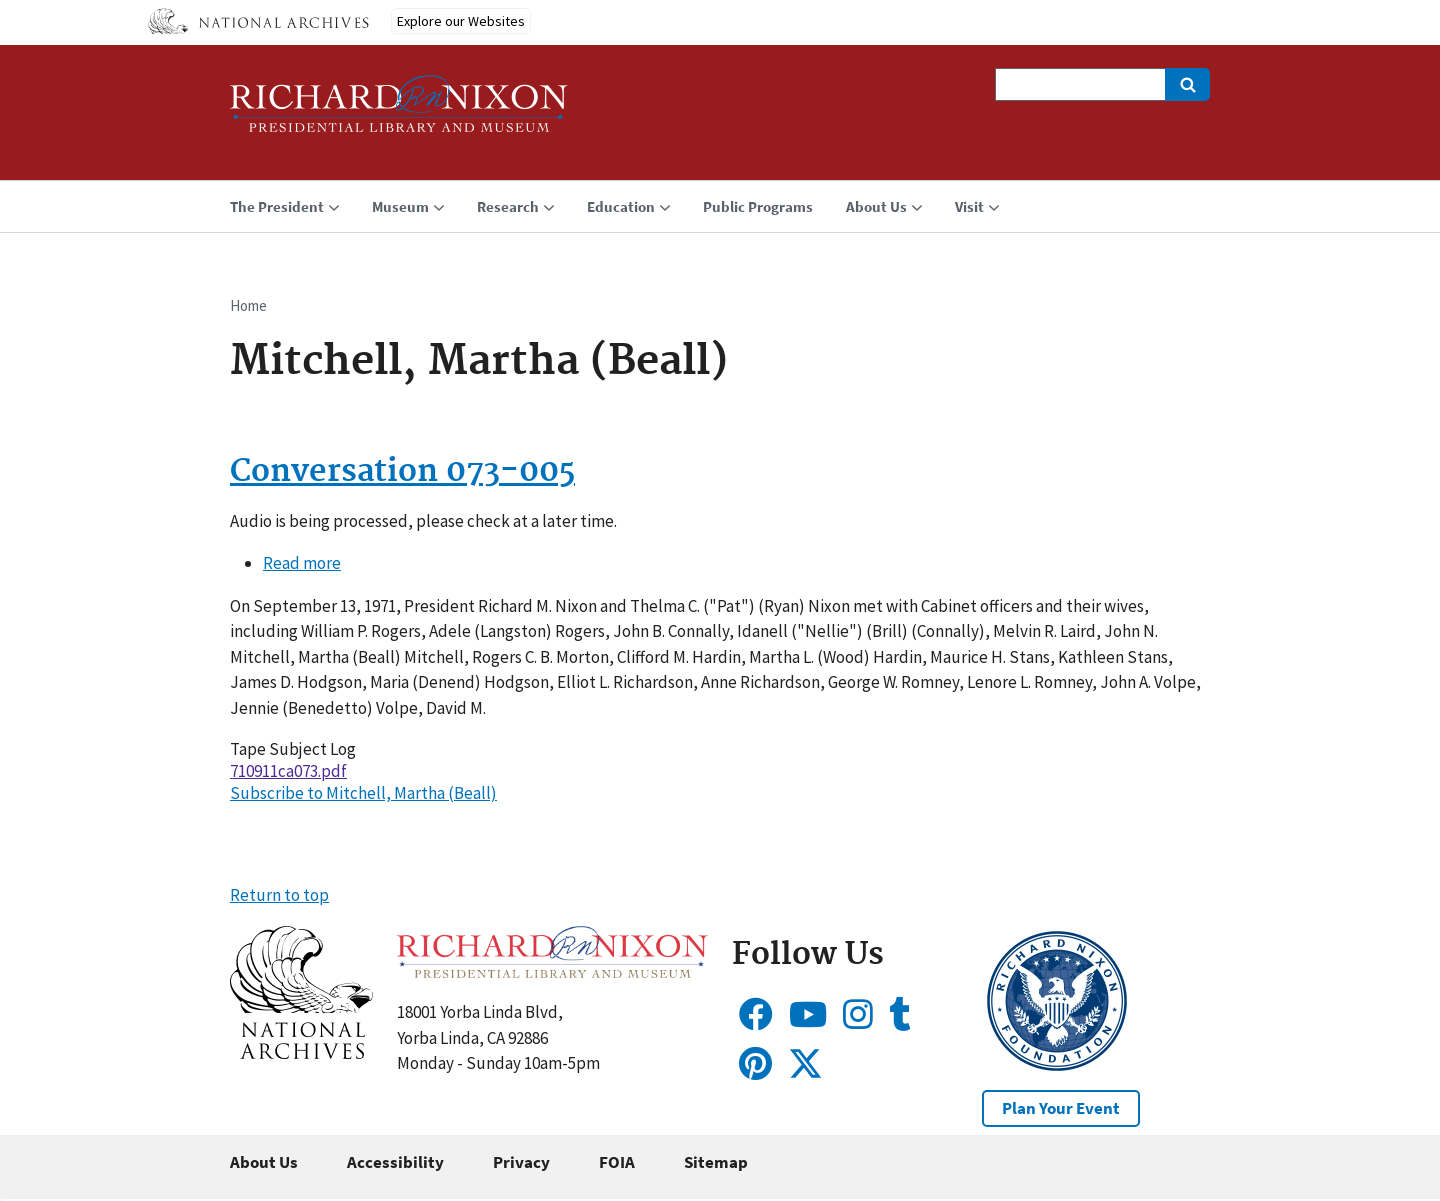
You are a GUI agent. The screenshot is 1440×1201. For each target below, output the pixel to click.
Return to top (279, 895)
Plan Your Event (1061, 1108)
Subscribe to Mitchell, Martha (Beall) (363, 793)
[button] (301, 1053)
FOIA (617, 1162)
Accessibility (395, 1162)
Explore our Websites (461, 21)
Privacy (521, 1162)
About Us (264, 1162)
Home (248, 305)
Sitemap (716, 1162)
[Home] (399, 112)
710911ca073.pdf (288, 771)
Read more (302, 563)
